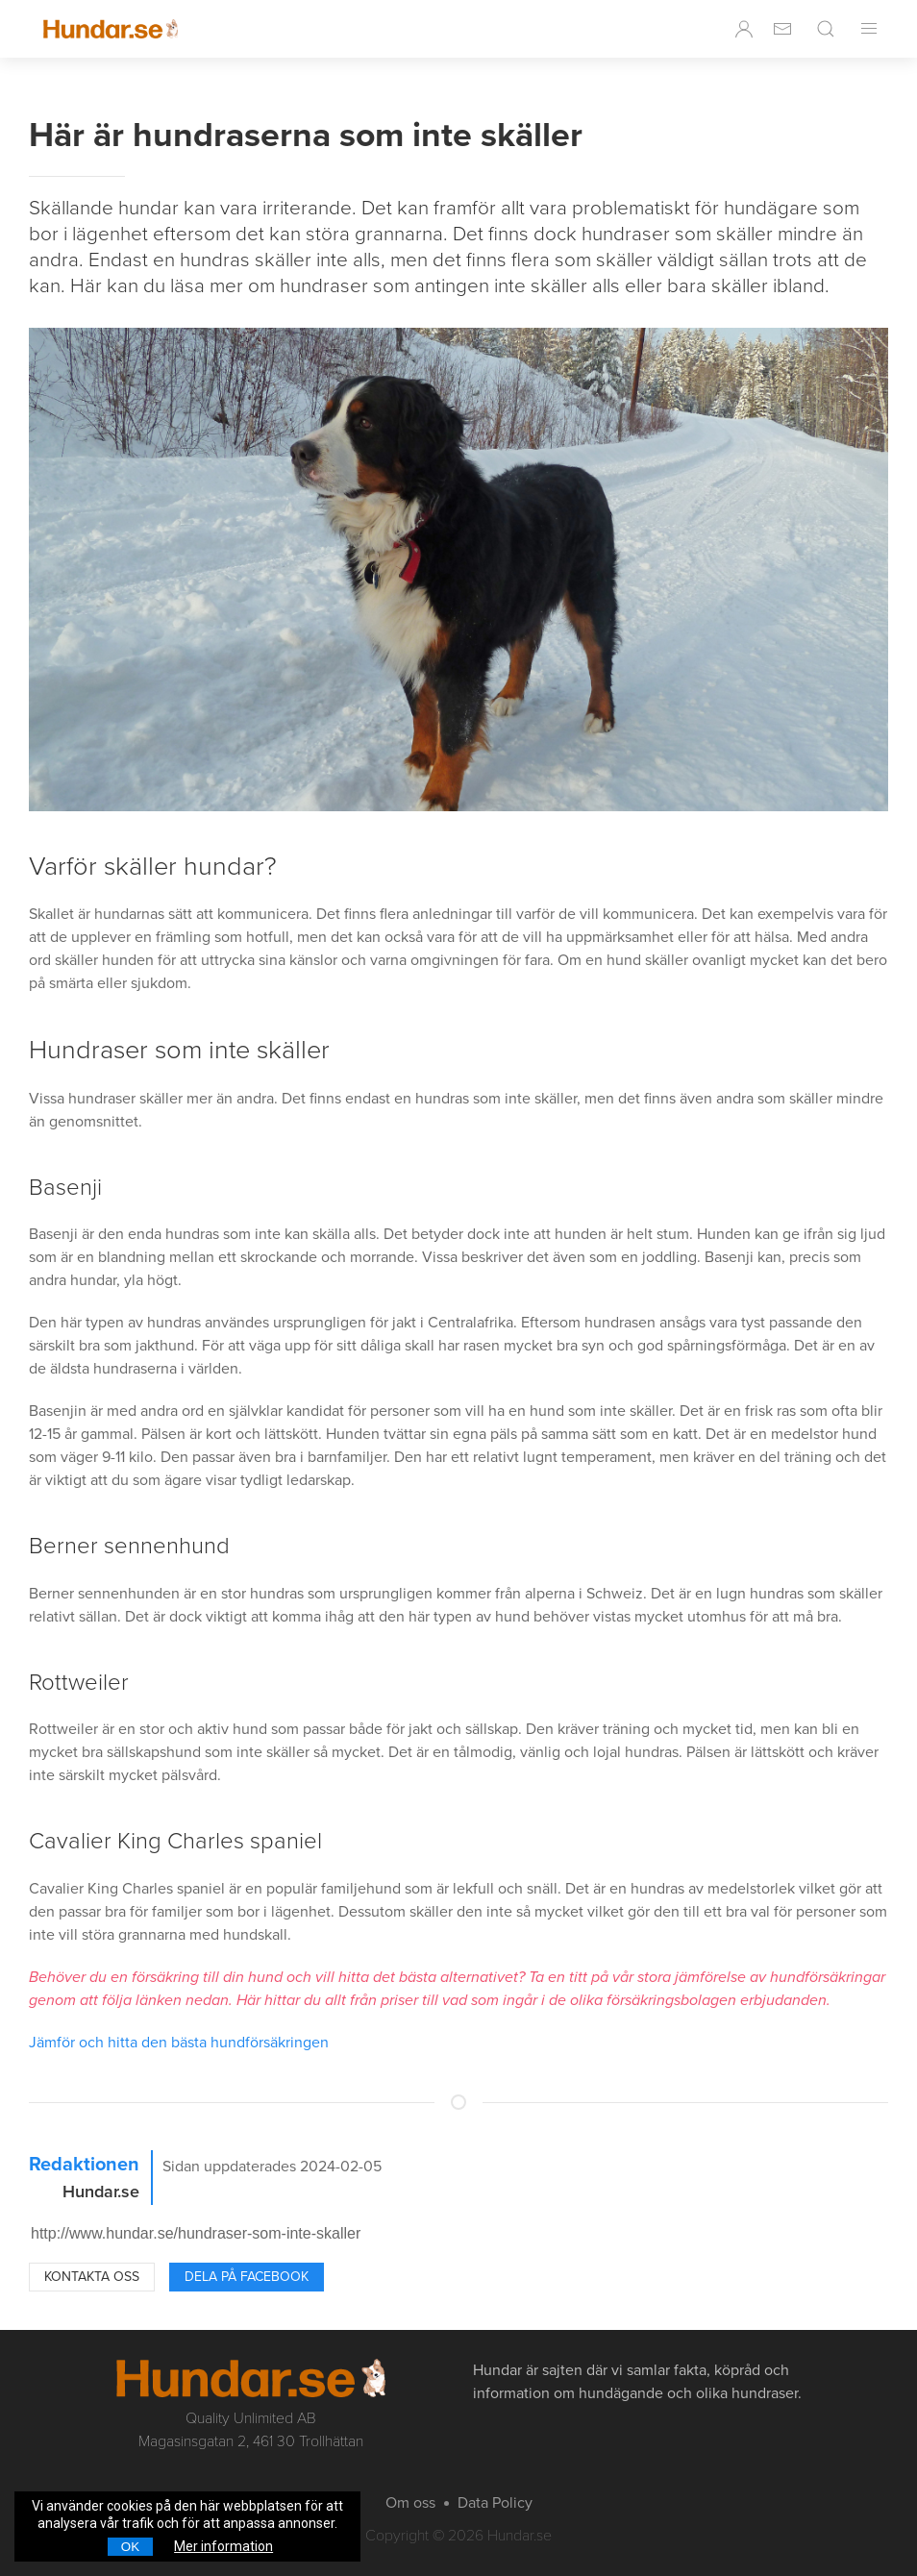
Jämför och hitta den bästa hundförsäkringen (179, 2042)
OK (130, 2546)
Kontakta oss (91, 2276)
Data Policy (495, 2503)
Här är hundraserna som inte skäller (305, 135)
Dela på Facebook (247, 2276)
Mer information (223, 2546)
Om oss (410, 2503)
